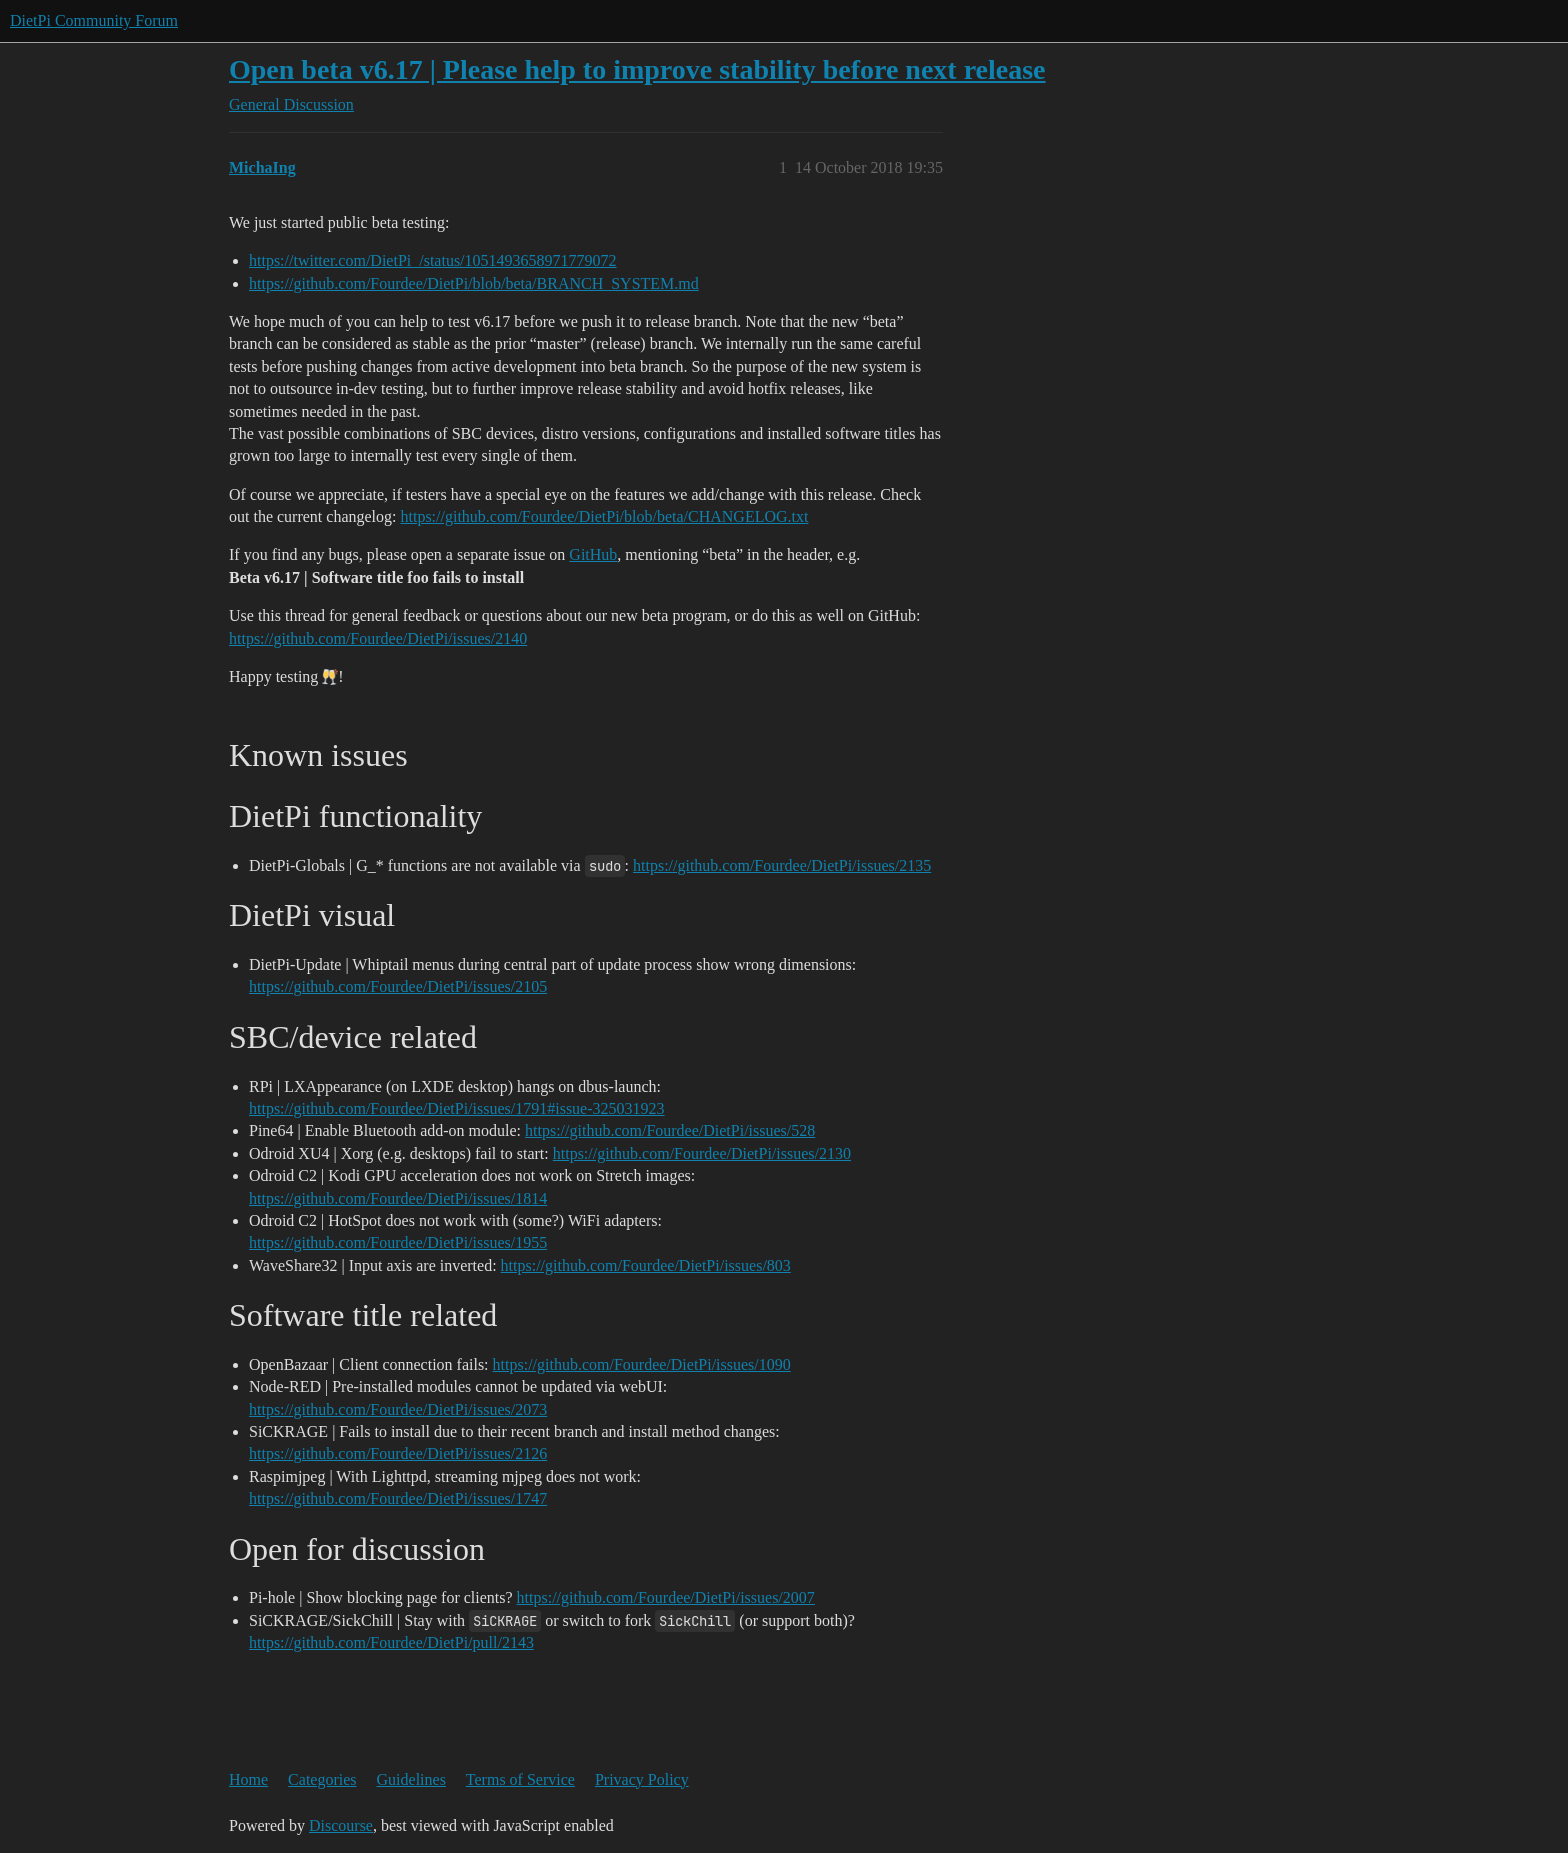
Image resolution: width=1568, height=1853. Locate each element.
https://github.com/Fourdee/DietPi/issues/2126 (398, 1453)
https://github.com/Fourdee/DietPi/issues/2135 (782, 865)
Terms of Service (520, 1779)
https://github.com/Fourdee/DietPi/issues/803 (646, 1265)
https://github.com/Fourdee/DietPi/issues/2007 (666, 1597)
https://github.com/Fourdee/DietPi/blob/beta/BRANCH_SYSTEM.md (474, 283)
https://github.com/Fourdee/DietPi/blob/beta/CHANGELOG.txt (605, 516)
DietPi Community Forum (94, 20)
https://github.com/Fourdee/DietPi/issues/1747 (398, 1498)
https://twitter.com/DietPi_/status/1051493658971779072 (433, 260)
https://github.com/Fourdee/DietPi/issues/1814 (398, 1198)
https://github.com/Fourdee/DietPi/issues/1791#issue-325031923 (457, 1108)
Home (248, 1779)
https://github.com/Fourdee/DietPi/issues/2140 (378, 638)
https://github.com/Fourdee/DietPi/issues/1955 (398, 1242)
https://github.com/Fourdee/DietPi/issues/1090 (642, 1364)
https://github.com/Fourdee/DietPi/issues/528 (670, 1130)
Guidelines (411, 1779)
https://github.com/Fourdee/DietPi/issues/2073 (398, 1409)
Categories (322, 1779)
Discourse (341, 1825)
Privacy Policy (642, 1779)
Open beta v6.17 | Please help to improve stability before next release (637, 69)
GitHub (593, 554)
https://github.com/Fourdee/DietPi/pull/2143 (391, 1642)
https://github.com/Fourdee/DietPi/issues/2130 (702, 1153)
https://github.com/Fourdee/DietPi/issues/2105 (398, 986)
